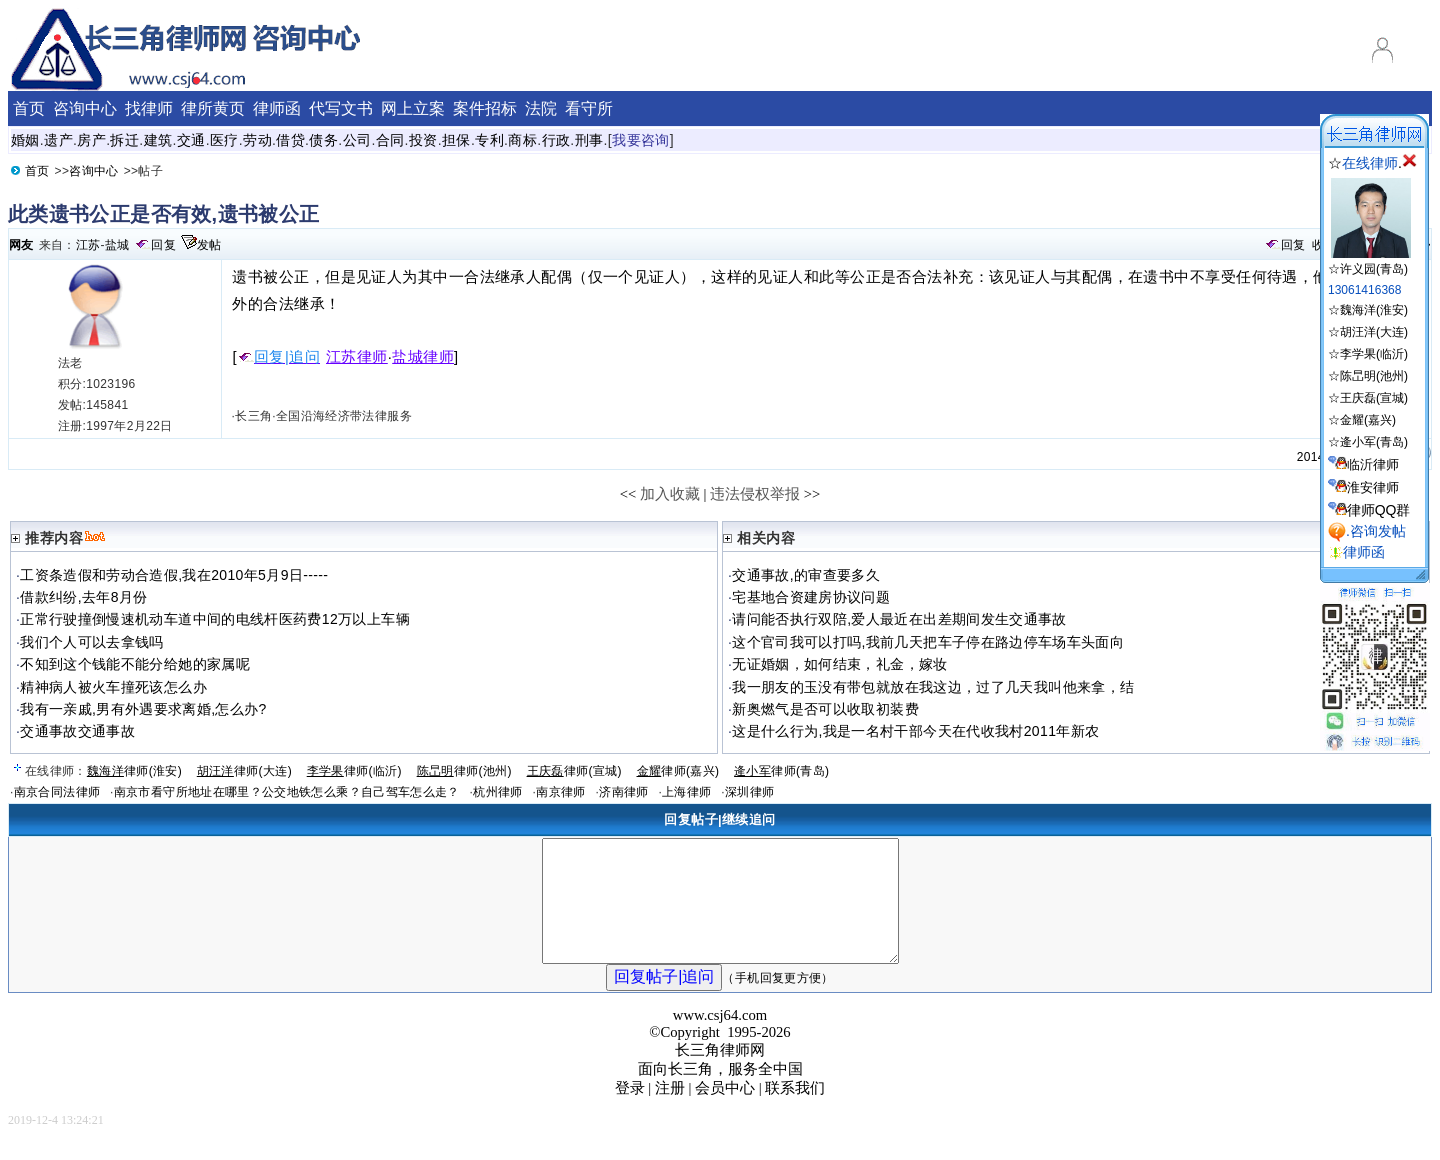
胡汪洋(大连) (1374, 332)
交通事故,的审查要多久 (806, 575)
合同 (390, 140)
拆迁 (124, 140)
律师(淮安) (134, 771)
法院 (541, 108)
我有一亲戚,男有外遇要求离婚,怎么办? (143, 709)
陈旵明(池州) (1374, 376)
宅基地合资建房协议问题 (811, 597)
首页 (29, 108)
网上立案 (413, 108)
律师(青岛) (781, 771)
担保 (456, 140)
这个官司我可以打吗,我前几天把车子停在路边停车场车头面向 (928, 642)
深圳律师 (749, 792)
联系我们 (795, 1112)
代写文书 (341, 108)
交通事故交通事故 (77, 731)
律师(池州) (464, 771)
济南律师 (623, 792)
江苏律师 (357, 357)
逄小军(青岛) (1374, 442)
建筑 (158, 140)
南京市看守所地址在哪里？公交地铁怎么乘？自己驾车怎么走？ (287, 792)
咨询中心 (85, 108)
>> (812, 494)
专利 (489, 140)
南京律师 (560, 792)
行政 (556, 140)
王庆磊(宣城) (1374, 398)
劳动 (257, 140)
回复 (163, 245)
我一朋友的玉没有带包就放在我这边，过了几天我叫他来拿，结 (933, 687)
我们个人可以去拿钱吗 (92, 642)
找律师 (149, 108)
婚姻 (25, 140)
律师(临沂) (354, 771)
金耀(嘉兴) (1368, 420)
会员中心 (725, 1112)
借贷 (290, 140)
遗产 (58, 140)
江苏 (88, 245)
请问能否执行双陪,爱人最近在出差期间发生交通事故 (899, 619)
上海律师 (686, 792)
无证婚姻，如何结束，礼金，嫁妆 (839, 664)
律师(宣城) (574, 771)
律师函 (277, 108)
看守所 (589, 108)
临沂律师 (1373, 464)
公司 (357, 140)
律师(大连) (244, 771)
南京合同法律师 (57, 792)
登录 (630, 1112)
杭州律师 (497, 792)
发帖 (209, 245)
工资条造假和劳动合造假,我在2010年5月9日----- (174, 575)
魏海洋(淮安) (1374, 310)
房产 (91, 140)
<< (628, 494)
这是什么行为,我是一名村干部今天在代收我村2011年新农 (915, 731)
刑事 (589, 140)
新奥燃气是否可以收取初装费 (825, 709)
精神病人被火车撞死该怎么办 (113, 687)
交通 (191, 140)
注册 (670, 1112)
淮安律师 (1373, 487)
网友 (21, 245)
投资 (423, 140)
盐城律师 (423, 357)
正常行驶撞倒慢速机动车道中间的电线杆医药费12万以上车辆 (215, 619)
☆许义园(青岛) (1369, 261)
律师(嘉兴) (678, 771)
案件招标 (485, 108)
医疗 (224, 140)
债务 (323, 140)
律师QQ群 (1379, 510)
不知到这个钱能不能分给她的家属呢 (135, 664)
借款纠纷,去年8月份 (83, 597)
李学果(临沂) (1374, 354)
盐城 (117, 245)
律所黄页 (213, 108)
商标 (522, 140)
